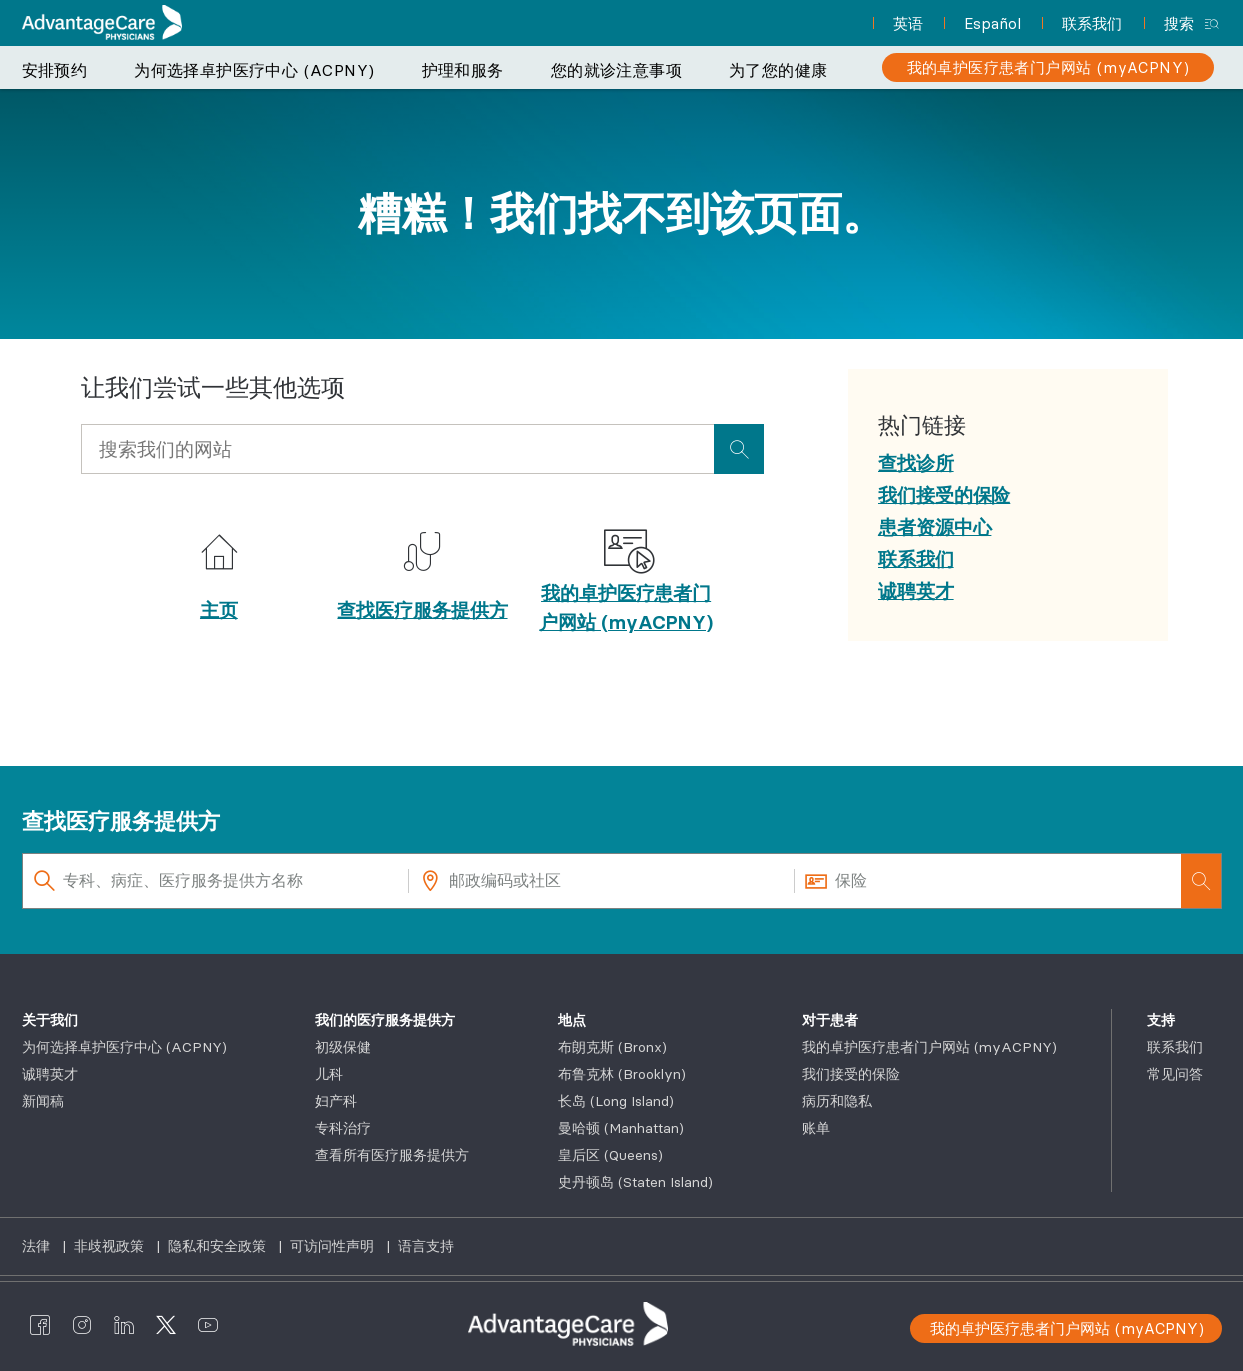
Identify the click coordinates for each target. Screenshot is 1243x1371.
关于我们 (50, 1020)
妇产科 (336, 1101)
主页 (219, 610)
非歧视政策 (111, 1246)
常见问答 (1175, 1074)
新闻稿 (43, 1101)
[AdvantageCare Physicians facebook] (40, 1324)
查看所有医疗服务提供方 (392, 1155)
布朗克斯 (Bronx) (612, 1047)
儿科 (329, 1074)
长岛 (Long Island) (616, 1101)
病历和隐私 (837, 1101)
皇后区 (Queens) (610, 1155)
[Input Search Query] (397, 449)
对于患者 (830, 1020)
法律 (38, 1246)
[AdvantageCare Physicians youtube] (208, 1324)
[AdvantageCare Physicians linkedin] (124, 1324)
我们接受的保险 (851, 1074)
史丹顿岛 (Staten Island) (635, 1182)
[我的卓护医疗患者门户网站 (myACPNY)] (1048, 67)
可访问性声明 (334, 1246)
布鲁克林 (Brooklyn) (622, 1074)
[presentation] (739, 449)
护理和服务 (463, 70)
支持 (1161, 1020)
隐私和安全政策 (219, 1246)
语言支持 (426, 1246)
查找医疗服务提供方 (422, 610)
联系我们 (1175, 1047)
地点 (572, 1020)
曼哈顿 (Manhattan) (621, 1128)
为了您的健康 (778, 70)
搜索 (1179, 23)
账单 (816, 1128)
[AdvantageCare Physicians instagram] (82, 1324)
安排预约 (55, 70)
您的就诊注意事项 (616, 70)
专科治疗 (343, 1128)
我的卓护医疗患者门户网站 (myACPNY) (626, 607)
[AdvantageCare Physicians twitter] (166, 1324)
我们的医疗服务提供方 (385, 1020)
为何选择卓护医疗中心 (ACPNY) (254, 70)
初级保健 (343, 1047)
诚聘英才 (50, 1074)
